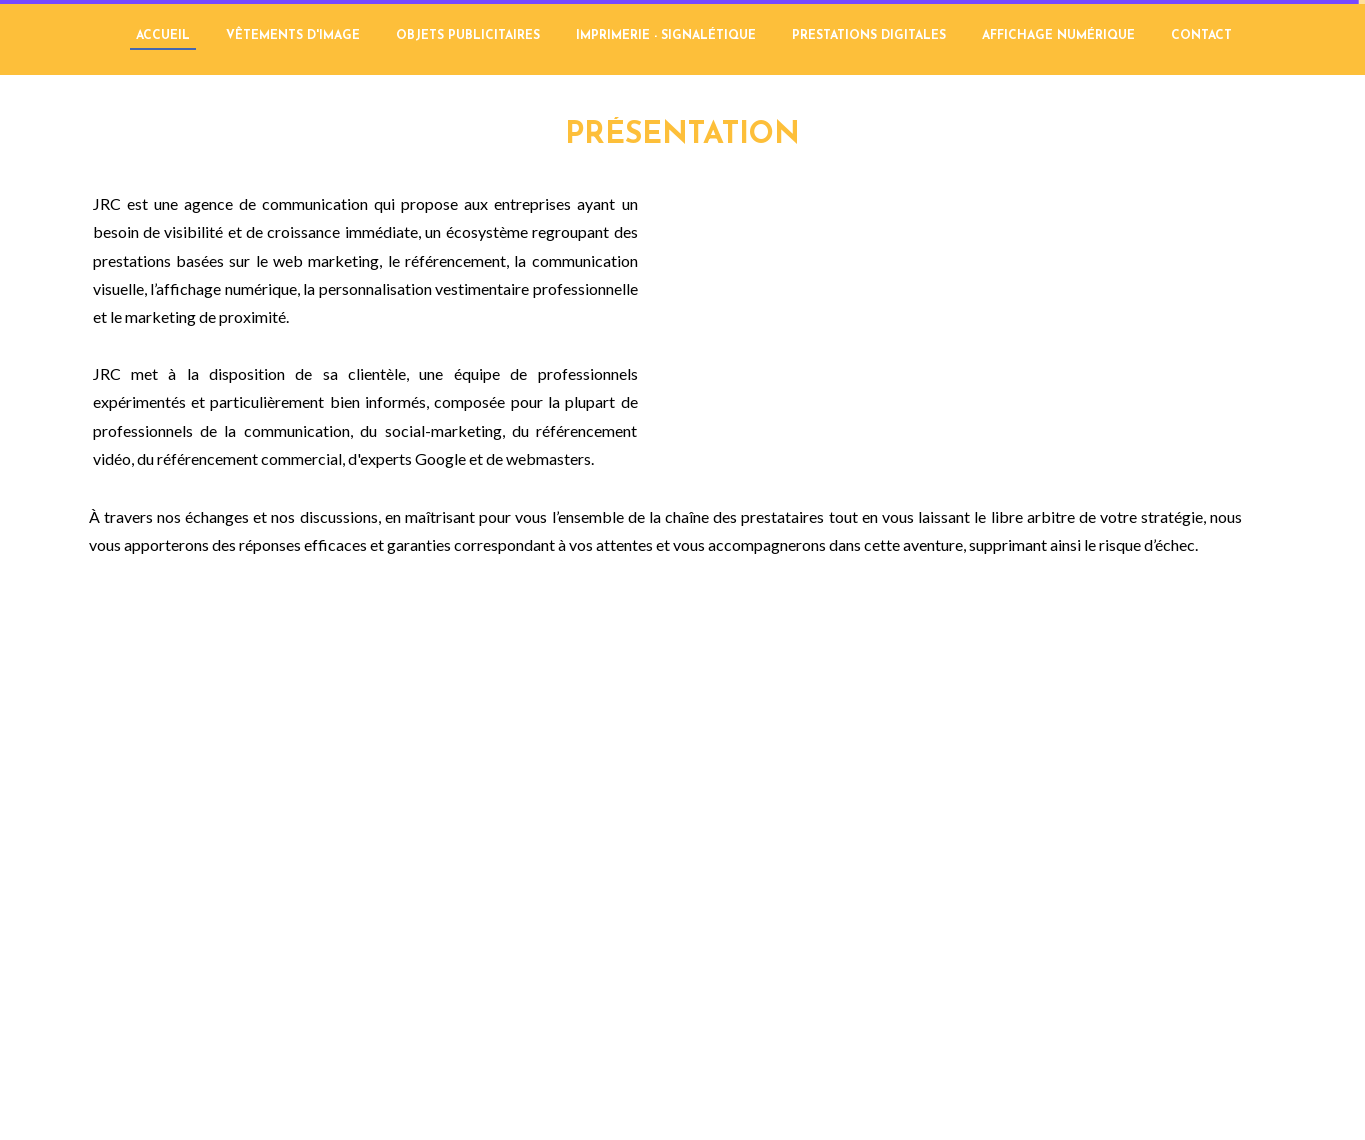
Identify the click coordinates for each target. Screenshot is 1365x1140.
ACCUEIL (163, 36)
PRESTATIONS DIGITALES (869, 36)
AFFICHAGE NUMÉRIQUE (1058, 36)
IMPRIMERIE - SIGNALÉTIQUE (666, 36)
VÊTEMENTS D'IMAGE (293, 36)
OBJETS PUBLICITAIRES (468, 36)
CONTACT (1201, 36)
